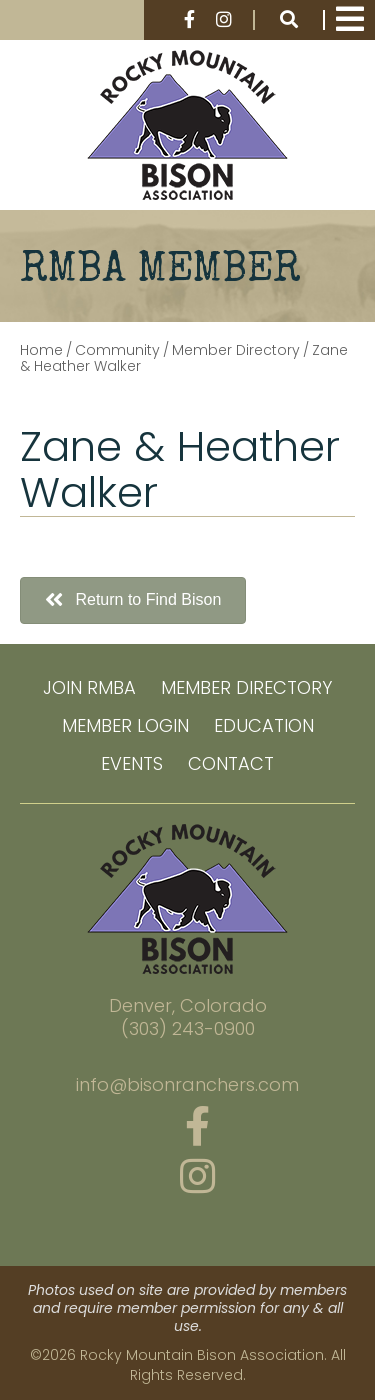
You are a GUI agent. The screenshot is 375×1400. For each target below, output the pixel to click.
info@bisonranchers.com (187, 1085)
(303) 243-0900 (188, 1029)
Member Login (125, 725)
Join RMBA (89, 687)
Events (132, 763)
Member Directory (246, 687)
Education (264, 725)
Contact (231, 763)
